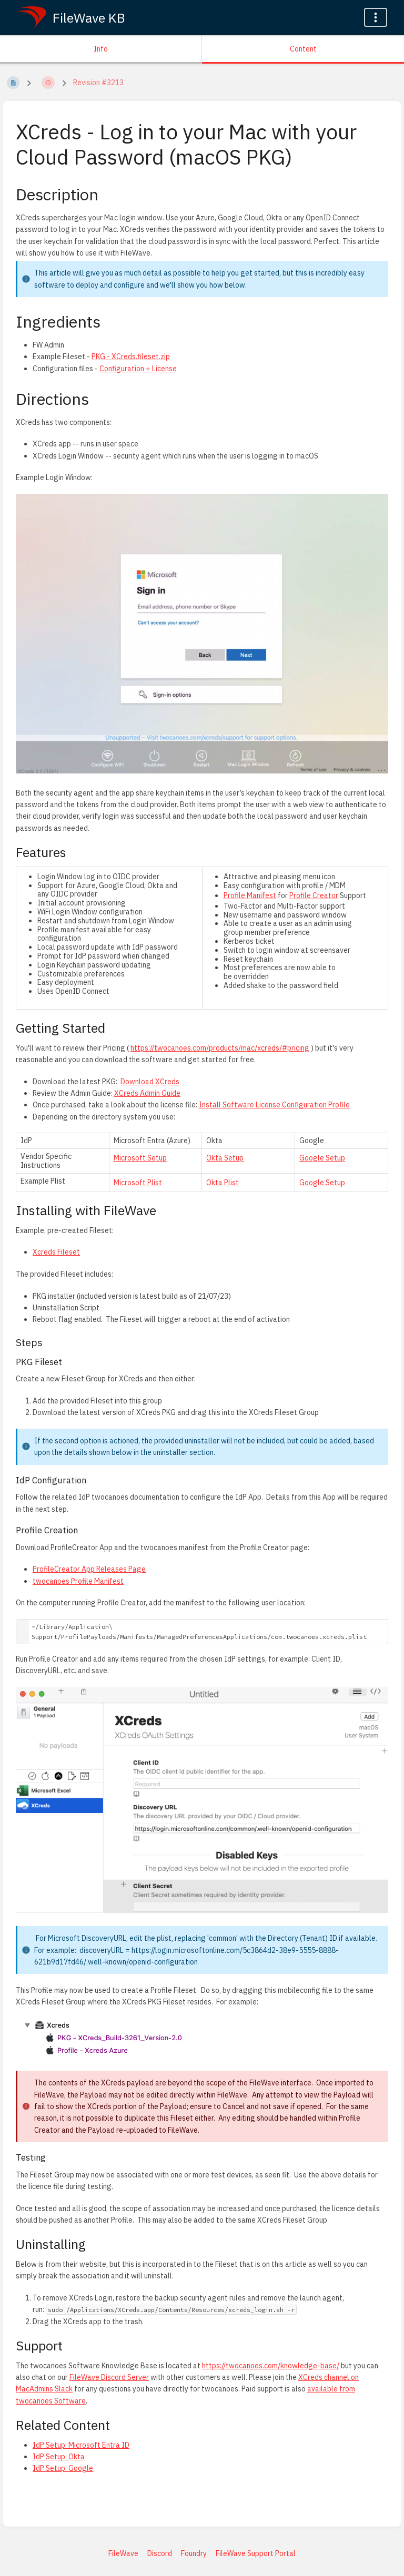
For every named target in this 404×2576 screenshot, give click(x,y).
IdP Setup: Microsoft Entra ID (81, 2445)
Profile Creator (313, 895)
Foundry (194, 2553)
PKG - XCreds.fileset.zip (131, 356)
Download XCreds (149, 1081)
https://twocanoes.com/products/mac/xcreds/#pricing (219, 1048)
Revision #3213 (98, 82)
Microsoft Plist (138, 1182)
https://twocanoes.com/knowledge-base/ (270, 2365)
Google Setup (322, 1158)
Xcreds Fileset (56, 1252)
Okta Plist (222, 1182)
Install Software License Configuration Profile (274, 1104)
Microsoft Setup (140, 1158)
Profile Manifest (250, 895)
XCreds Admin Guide (147, 1093)
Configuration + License (138, 368)
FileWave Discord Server (109, 2377)
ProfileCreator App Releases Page (89, 1569)
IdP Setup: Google (63, 2468)
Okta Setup (225, 1158)
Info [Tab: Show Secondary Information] (101, 49)
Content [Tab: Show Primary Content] (303, 49)
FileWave (123, 2553)
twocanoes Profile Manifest (78, 1581)
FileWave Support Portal (256, 2553)
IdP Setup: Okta (59, 2456)
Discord (159, 2553)
